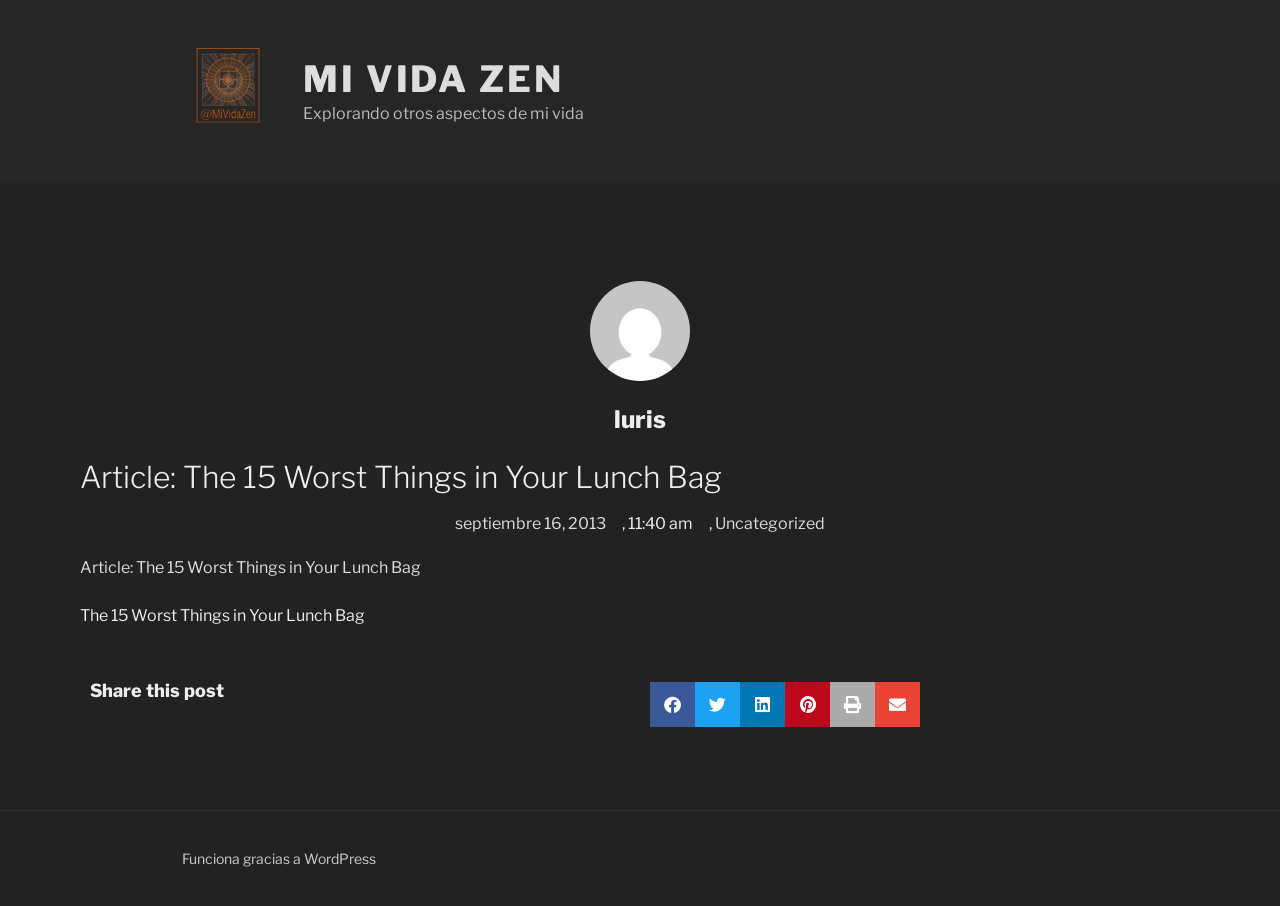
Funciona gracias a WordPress (279, 858)
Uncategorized (770, 523)
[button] (672, 704)
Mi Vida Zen (433, 79)
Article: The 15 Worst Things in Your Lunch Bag (250, 567)
